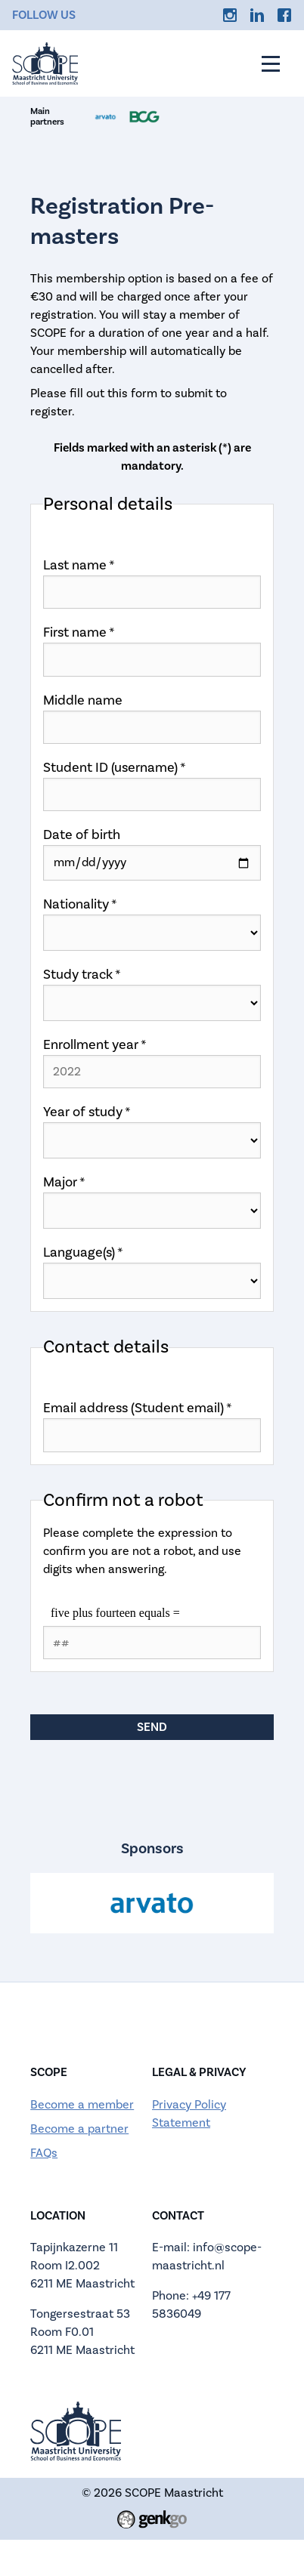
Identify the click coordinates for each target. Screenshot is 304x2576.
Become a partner (79, 2128)
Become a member (82, 2104)
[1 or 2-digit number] (152, 1642)
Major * (64, 1182)
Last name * (79, 565)
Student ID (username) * (114, 767)
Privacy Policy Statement (189, 2113)
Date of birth (81, 835)
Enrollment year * (95, 1045)
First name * (79, 632)
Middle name (83, 700)
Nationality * (80, 904)
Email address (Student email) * (137, 1408)
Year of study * (87, 1112)
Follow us (44, 15)
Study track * (82, 974)
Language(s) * (83, 1252)
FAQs (43, 2153)
